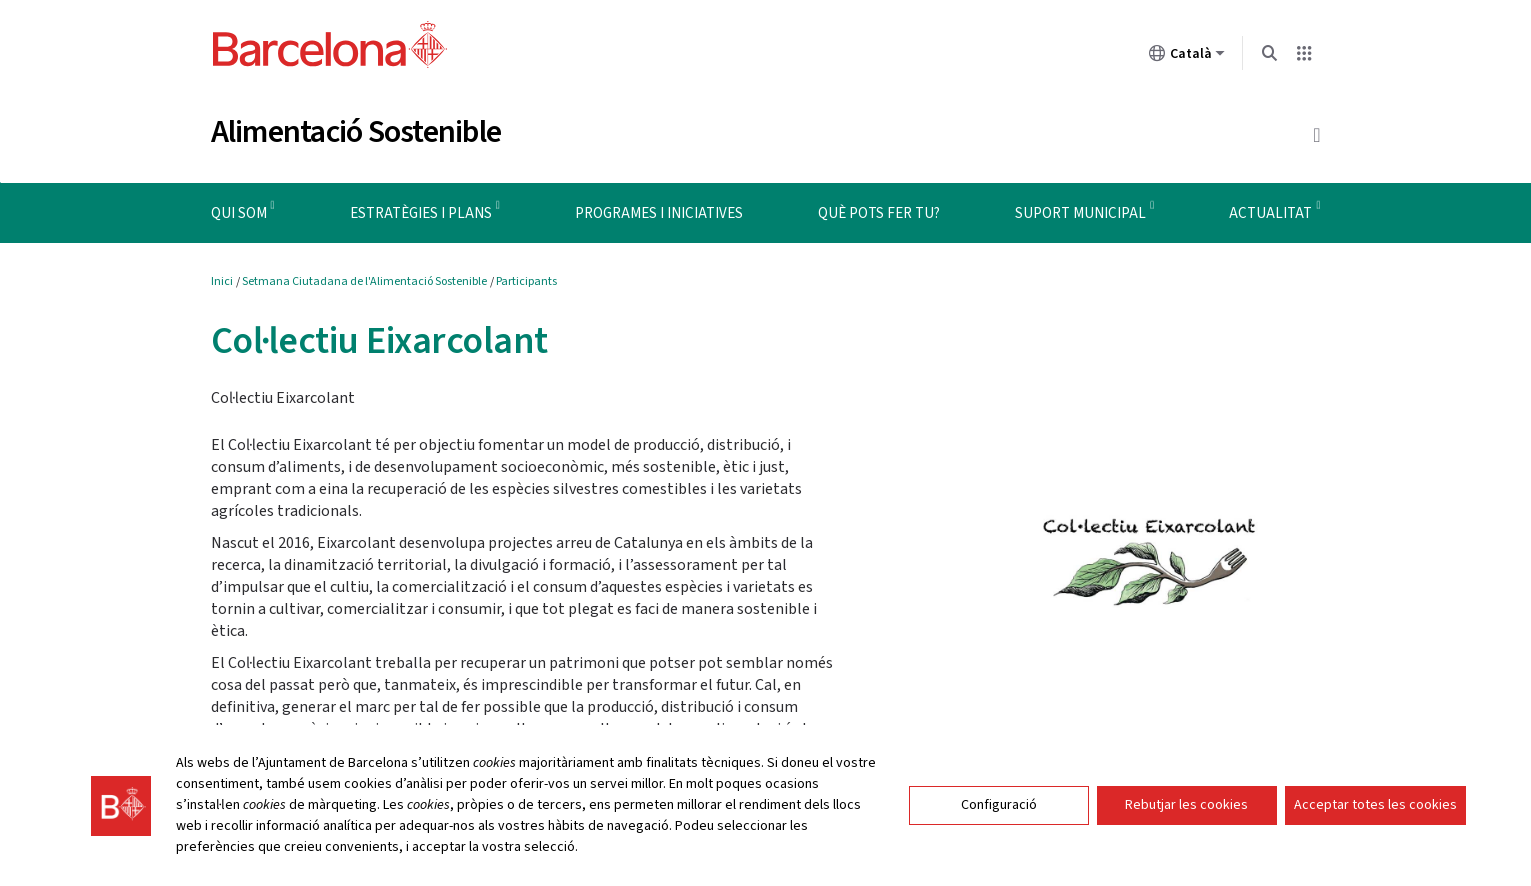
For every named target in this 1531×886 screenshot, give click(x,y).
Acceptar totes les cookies (1375, 805)
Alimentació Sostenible (356, 132)
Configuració (999, 805)
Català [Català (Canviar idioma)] (1187, 57)
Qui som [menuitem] (239, 213)
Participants (526, 281)
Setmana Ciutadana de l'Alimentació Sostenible (364, 281)
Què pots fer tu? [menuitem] (879, 213)
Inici (222, 281)
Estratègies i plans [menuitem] (421, 213)
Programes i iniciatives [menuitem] (659, 213)
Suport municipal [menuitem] (1080, 213)
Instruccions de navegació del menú (114, 182)
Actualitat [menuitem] (1270, 213)
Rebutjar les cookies (1186, 805)
